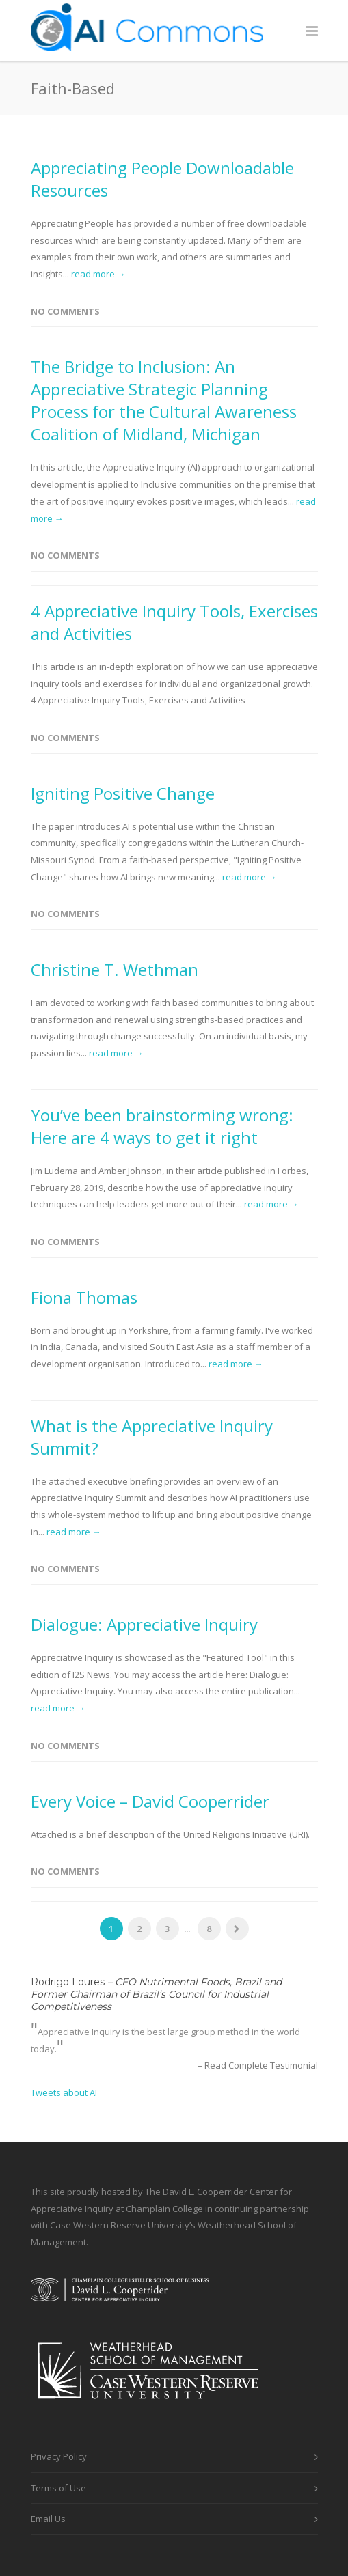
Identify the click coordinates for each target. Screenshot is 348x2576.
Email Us (48, 2518)
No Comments (65, 311)
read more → (98, 274)
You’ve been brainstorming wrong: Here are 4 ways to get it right (162, 1126)
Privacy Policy (59, 2456)
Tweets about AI (64, 2092)
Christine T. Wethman (114, 969)
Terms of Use (58, 2488)
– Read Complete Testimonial (258, 2065)
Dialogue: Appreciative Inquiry (144, 1624)
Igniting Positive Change (123, 793)
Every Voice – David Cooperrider (150, 1801)
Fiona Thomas (84, 1297)
